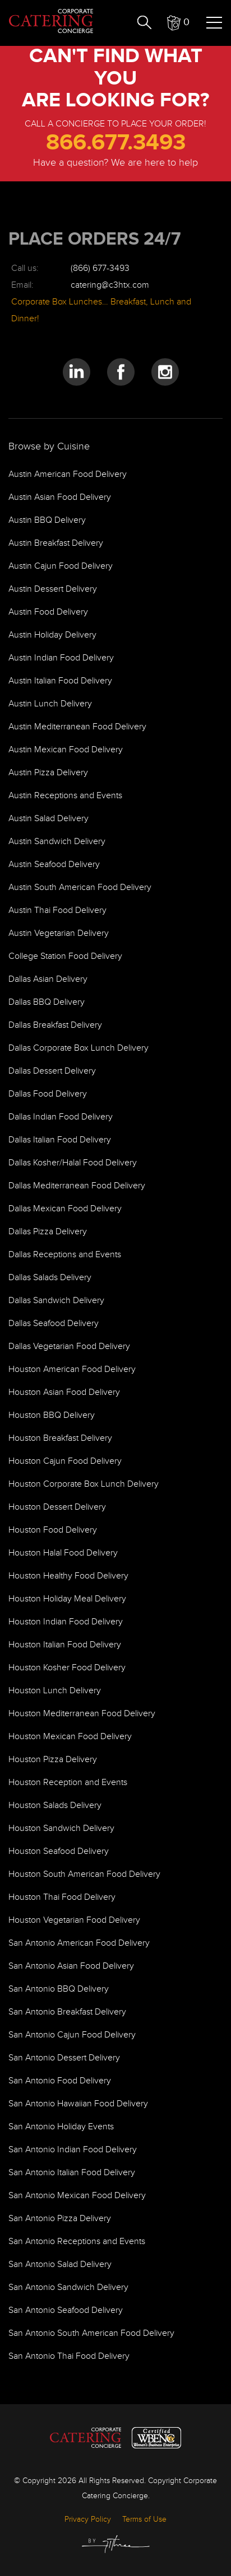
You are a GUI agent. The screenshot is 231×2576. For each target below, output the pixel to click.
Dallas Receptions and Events (64, 1254)
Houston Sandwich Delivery (61, 1828)
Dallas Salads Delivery (49, 1277)
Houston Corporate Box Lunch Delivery (83, 1484)
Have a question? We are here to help (115, 162)
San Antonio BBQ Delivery (58, 1989)
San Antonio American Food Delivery (79, 1943)
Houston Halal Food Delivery (63, 1553)
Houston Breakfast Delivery (60, 1438)
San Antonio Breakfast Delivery (67, 2012)
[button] (178, 21)
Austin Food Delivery (48, 612)
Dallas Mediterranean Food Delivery (76, 1186)
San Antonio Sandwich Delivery (68, 2287)
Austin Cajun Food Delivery (60, 566)
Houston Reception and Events (67, 1782)
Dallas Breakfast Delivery (55, 1025)
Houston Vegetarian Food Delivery (74, 1920)
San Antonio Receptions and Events (76, 2241)
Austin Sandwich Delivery (56, 841)
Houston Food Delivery (52, 1530)
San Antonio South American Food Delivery (91, 2333)
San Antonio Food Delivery (59, 2081)
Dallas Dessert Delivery (52, 1071)
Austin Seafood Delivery (54, 864)
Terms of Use (144, 2519)
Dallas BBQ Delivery (46, 1002)
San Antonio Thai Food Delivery (69, 2356)
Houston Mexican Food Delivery (70, 1736)
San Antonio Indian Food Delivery (72, 2149)
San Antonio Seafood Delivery (65, 2310)
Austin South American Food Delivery (79, 887)
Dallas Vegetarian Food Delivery (69, 1346)
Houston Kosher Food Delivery (67, 1667)
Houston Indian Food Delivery (65, 1622)
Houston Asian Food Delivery (64, 1392)
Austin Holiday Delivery (52, 635)
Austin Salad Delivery (48, 818)
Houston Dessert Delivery (57, 1507)
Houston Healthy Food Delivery (68, 1576)
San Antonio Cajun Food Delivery (72, 2035)
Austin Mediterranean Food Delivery (77, 727)
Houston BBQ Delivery (51, 1415)
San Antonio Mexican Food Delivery (77, 2195)
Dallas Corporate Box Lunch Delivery (78, 1048)
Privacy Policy (87, 2519)
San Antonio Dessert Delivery (64, 2058)
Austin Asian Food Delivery (59, 497)
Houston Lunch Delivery (54, 1690)
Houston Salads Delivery (54, 1805)
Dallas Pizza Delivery (47, 1231)
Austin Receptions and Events (65, 795)
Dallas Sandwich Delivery (56, 1300)
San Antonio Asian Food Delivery (71, 1966)
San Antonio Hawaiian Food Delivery (78, 2104)
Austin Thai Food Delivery (57, 910)
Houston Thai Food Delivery (62, 1897)
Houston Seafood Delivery (58, 1851)
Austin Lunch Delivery (50, 704)
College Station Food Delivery (65, 956)
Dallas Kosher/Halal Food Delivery (72, 1163)
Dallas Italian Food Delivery (59, 1140)
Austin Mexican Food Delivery (65, 749)
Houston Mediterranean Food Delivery (81, 1713)
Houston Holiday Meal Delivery (67, 1599)
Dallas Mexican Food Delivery (65, 1208)
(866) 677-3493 (100, 268)
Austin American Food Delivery (67, 474)
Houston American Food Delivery (72, 1369)
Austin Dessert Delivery (52, 589)
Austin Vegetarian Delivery (58, 933)
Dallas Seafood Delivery (53, 1323)
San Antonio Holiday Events (61, 2126)
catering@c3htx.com (110, 285)
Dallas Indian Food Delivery (60, 1117)
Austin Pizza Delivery (48, 772)
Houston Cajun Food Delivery (65, 1461)
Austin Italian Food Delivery (60, 681)
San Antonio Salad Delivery (60, 2264)
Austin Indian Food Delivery (61, 658)
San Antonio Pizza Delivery (59, 2218)
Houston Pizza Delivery (52, 1759)
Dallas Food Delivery (47, 1094)
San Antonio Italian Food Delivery (71, 2172)
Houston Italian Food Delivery (64, 1645)
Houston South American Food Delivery (84, 1874)
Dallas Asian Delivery (47, 979)
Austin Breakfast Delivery (55, 543)
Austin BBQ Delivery (47, 520)
